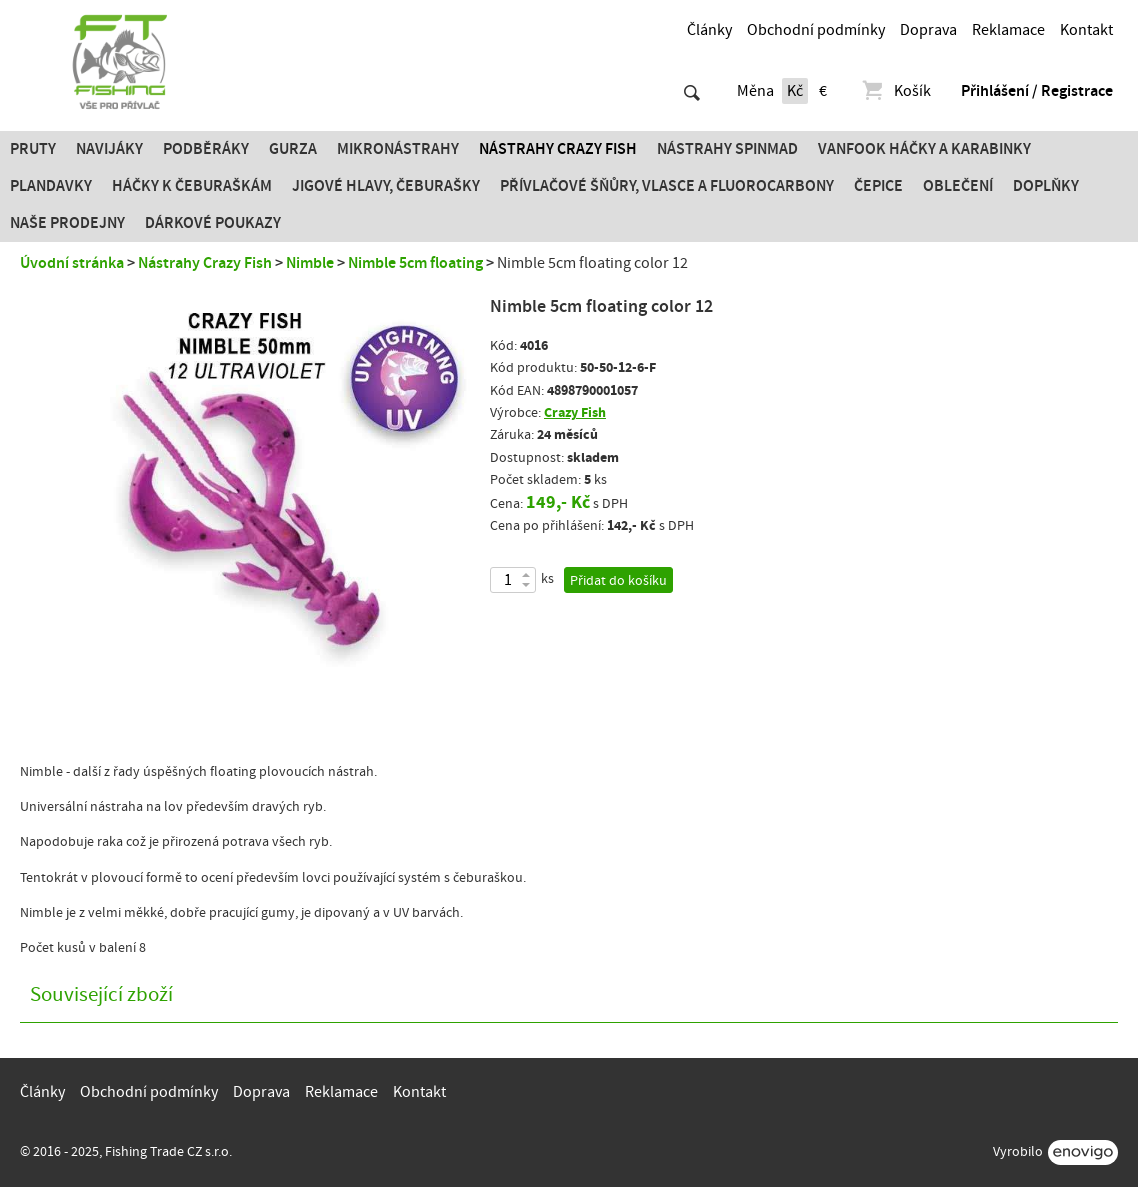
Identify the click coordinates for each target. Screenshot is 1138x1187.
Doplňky (1046, 186)
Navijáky (109, 149)
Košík (895, 91)
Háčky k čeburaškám (192, 186)
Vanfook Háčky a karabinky (924, 149)
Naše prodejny (67, 223)
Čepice (878, 186)
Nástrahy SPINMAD (727, 149)
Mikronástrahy (398, 149)
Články (709, 30)
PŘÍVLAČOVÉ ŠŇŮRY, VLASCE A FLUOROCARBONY (667, 186)
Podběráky (206, 149)
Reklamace (1008, 30)
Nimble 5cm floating (415, 263)
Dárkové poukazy (213, 223)
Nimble (310, 263)
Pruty (33, 149)
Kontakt (1086, 30)
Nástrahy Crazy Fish (558, 149)
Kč (795, 91)
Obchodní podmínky (816, 30)
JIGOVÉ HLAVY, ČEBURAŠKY (386, 186)
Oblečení (958, 186)
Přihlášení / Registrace (1037, 91)
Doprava (928, 30)
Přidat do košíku (618, 581)
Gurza (293, 149)
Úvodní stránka (72, 263)
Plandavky (51, 186)
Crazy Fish (575, 412)
